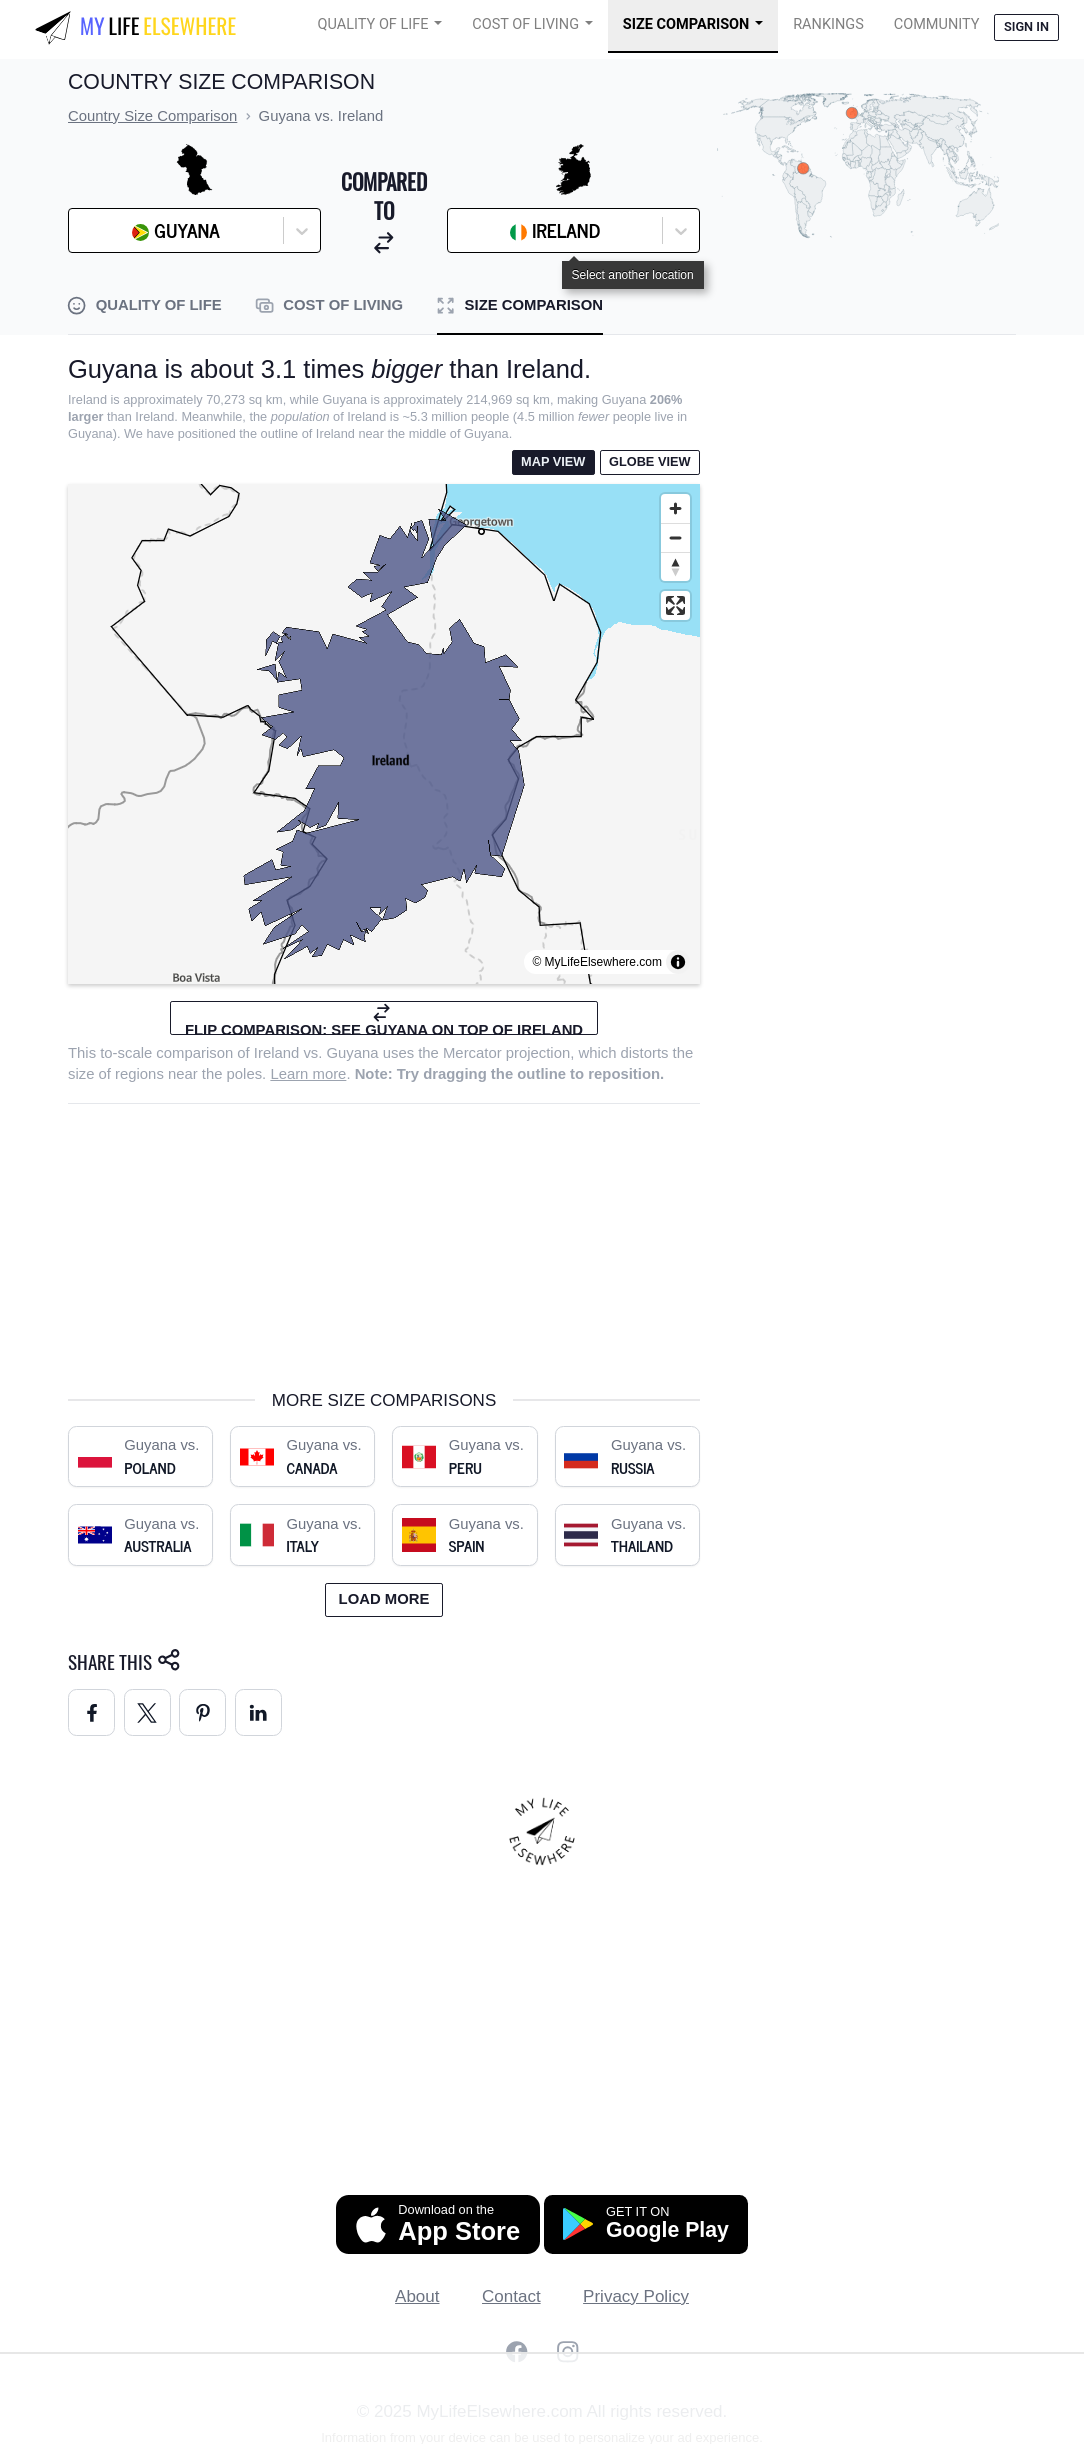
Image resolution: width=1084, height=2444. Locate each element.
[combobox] (129, 231)
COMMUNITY (937, 24)
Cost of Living (525, 24)
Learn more (308, 1074)
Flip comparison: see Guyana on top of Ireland (384, 1018)
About (417, 2296)
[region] (384, 734)
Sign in (1026, 26)
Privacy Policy (636, 2296)
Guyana (353, 1053)
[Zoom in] (675, 508)
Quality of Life (373, 24)
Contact (511, 2296)
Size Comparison (686, 24)
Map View (553, 461)
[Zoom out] (675, 537)
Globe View (649, 461)
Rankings (828, 24)
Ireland (276, 1053)
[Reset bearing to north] (675, 566)
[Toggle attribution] (678, 962)
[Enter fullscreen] (675, 605)
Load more (384, 1599)
